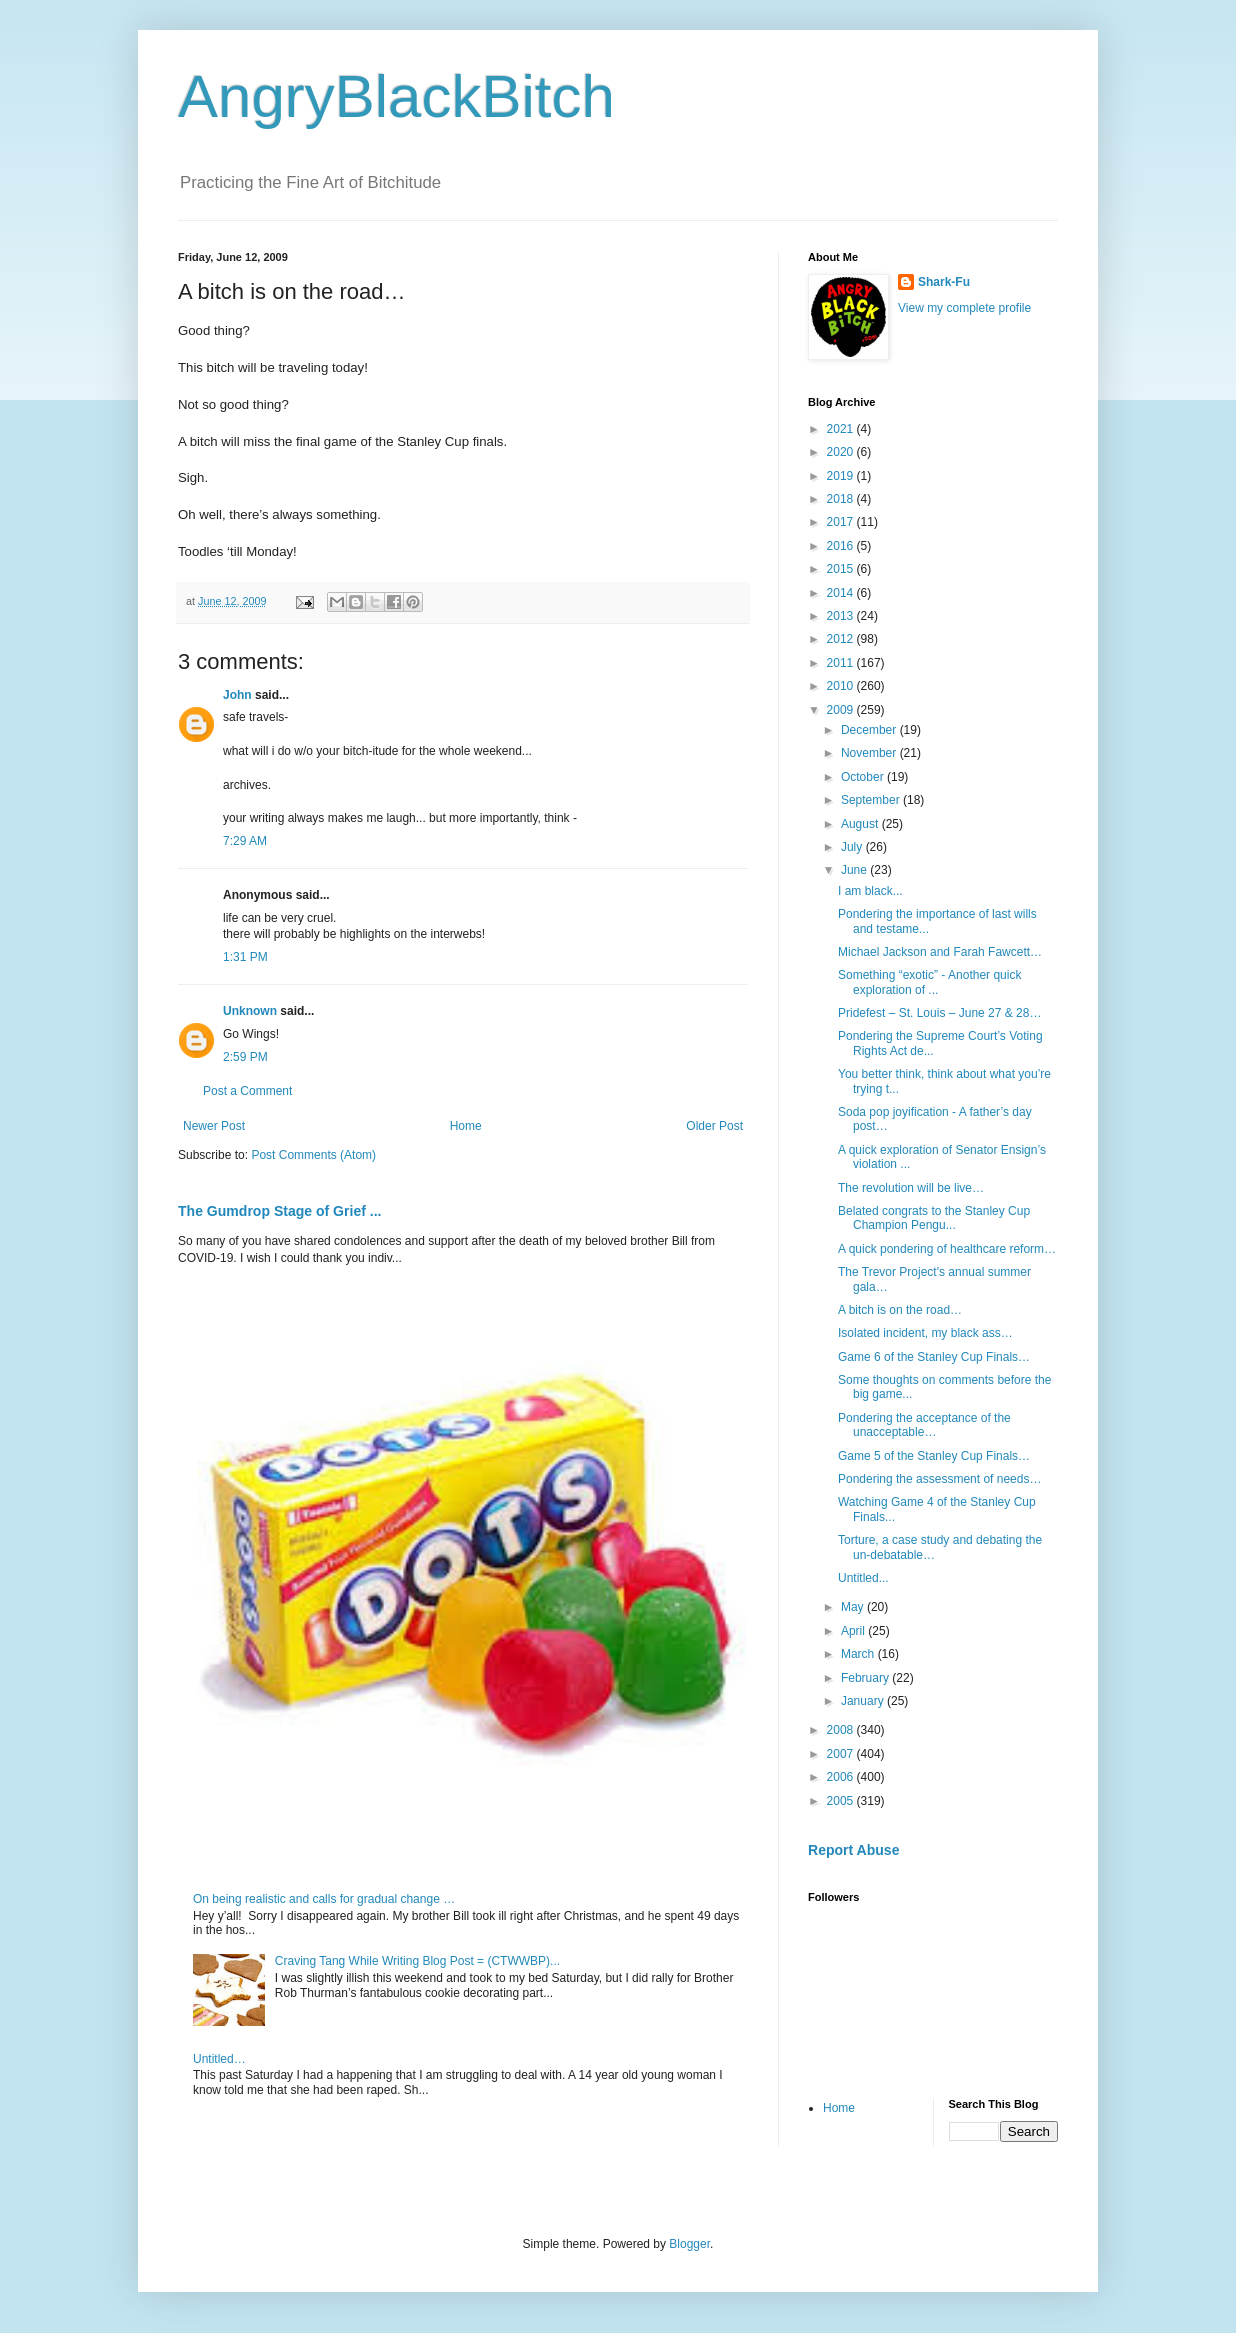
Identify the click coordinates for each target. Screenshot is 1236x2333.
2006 (842, 1777)
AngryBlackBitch (396, 96)
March (859, 1654)
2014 (842, 593)
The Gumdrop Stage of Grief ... (279, 1211)
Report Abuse (853, 1850)
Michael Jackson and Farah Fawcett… (940, 952)
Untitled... (863, 1578)
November (870, 753)
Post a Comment (247, 1091)
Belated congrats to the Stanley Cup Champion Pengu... (934, 1218)
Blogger (689, 2244)
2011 (842, 663)
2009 (842, 710)
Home (466, 1126)
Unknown (250, 1011)
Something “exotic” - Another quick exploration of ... (929, 982)
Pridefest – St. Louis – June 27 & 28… (939, 1013)
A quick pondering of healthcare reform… (947, 1249)
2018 (842, 499)
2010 (842, 686)
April (854, 1631)
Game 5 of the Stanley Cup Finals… (934, 1456)
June (855, 870)
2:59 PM (245, 1057)
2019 (842, 476)
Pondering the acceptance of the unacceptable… (924, 1425)
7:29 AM (245, 841)
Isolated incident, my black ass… (925, 1333)
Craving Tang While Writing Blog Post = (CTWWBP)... (417, 1961)
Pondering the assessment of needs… (939, 1479)
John (237, 695)
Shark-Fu (944, 282)
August (861, 824)
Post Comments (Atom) (313, 1155)
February (866, 1678)
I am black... (870, 891)
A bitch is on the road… (900, 1310)
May (854, 1607)
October (864, 777)
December (870, 730)
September (872, 800)
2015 (842, 569)
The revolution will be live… (911, 1188)
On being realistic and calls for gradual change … (324, 1899)
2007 (842, 1754)
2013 (842, 616)
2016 (842, 546)
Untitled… (219, 2059)
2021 (842, 429)
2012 (842, 639)
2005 (842, 1801)
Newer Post (214, 1126)
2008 (842, 1730)
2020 (842, 452)
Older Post (714, 1126)
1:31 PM (245, 957)
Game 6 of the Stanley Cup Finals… (934, 1357)
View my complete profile (964, 308)
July (853, 847)
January (864, 1701)
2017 (842, 522)
